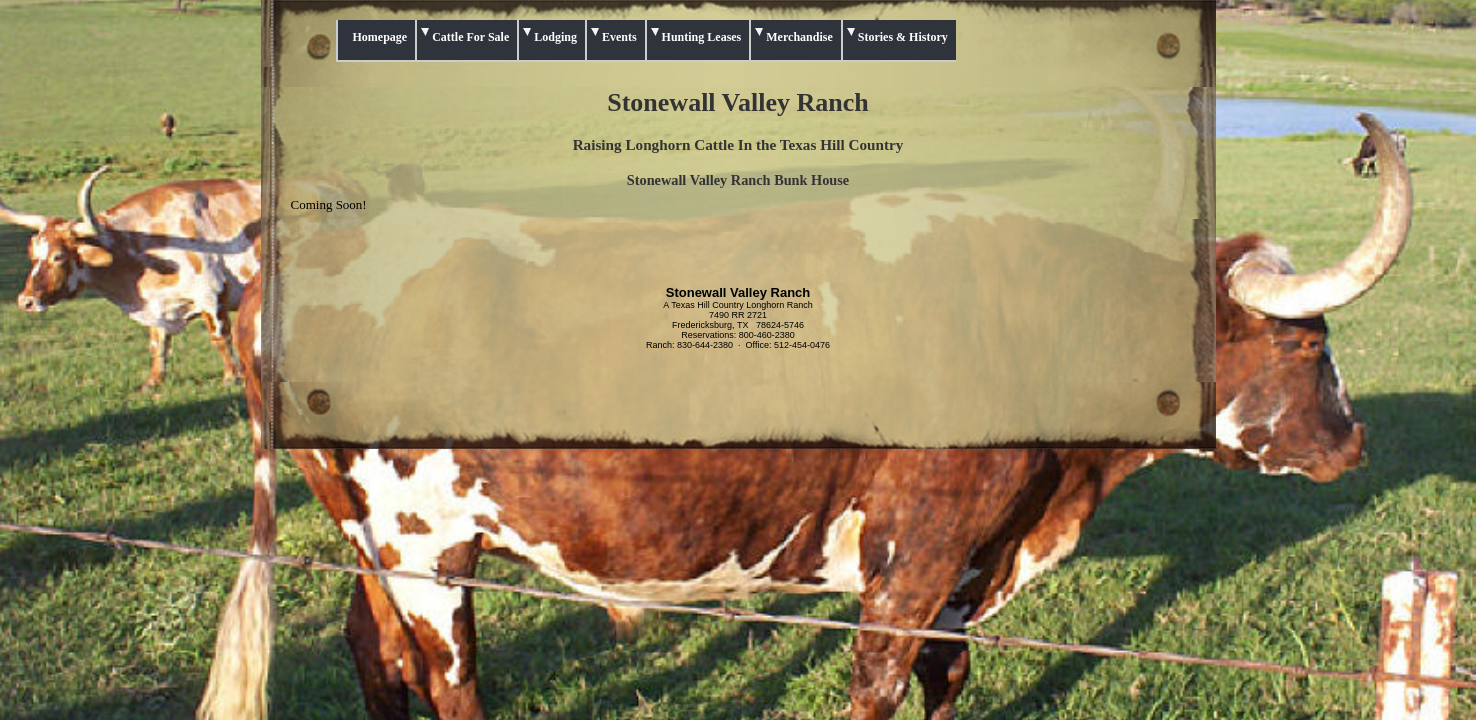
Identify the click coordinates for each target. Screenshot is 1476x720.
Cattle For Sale (470, 37)
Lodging (555, 37)
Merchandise (799, 37)
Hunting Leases (702, 37)
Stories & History (903, 37)
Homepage (380, 37)
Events (619, 37)
